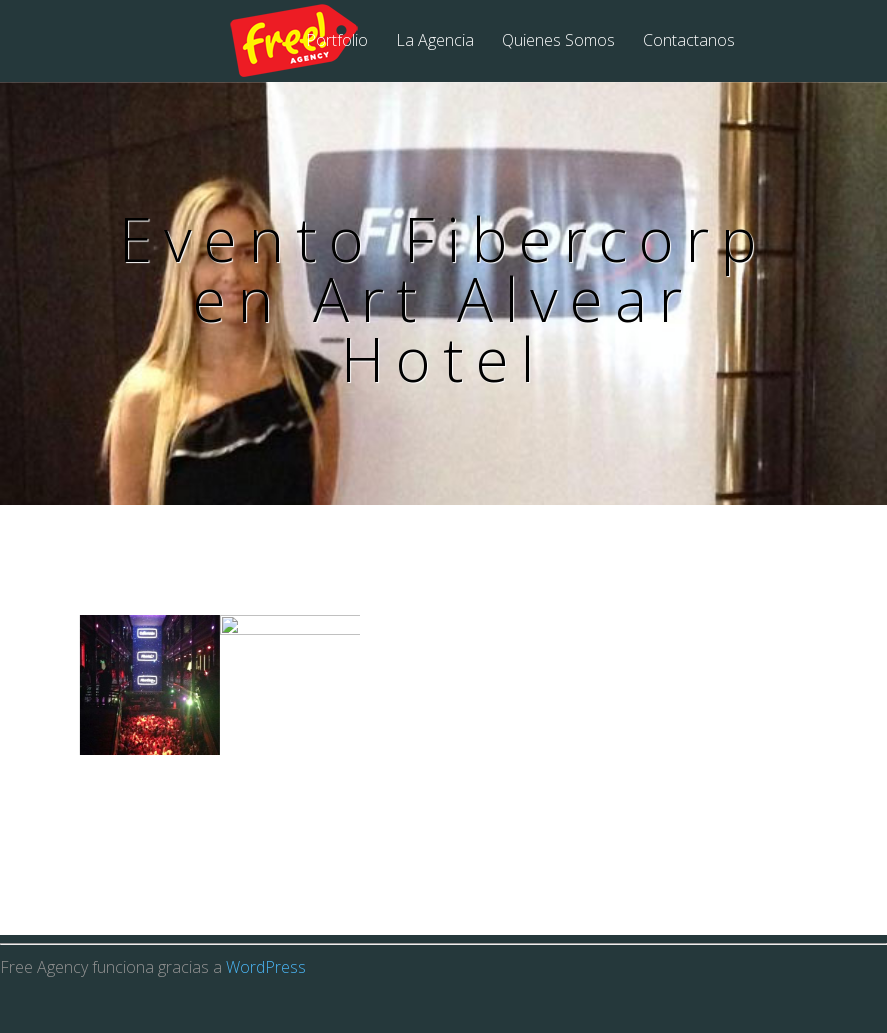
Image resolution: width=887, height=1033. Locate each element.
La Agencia (435, 41)
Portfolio (337, 41)
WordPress (266, 1009)
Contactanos (689, 41)
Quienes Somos (558, 41)
